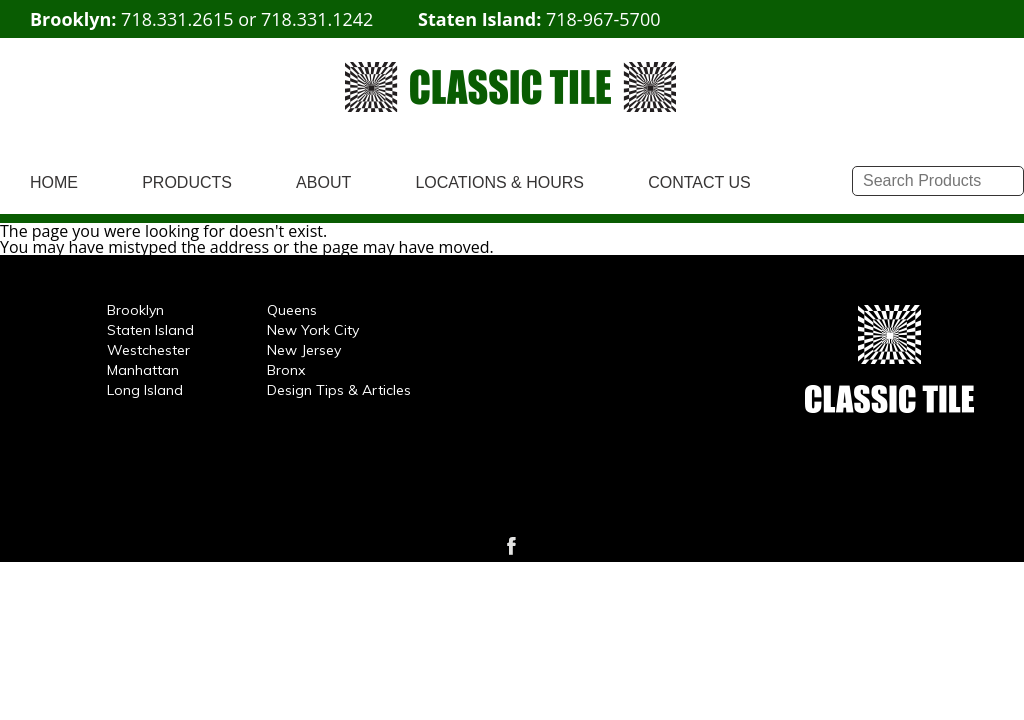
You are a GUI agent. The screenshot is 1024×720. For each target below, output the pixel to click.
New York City (313, 330)
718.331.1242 (317, 19)
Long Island (145, 390)
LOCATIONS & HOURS (499, 182)
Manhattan (143, 370)
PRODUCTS (187, 182)
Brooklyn (135, 310)
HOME (54, 182)
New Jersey (304, 350)
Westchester (148, 350)
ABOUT (323, 182)
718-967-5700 (603, 19)
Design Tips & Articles (339, 390)
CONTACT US (699, 182)
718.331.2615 (177, 19)
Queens (292, 310)
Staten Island (150, 330)
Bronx (286, 370)
